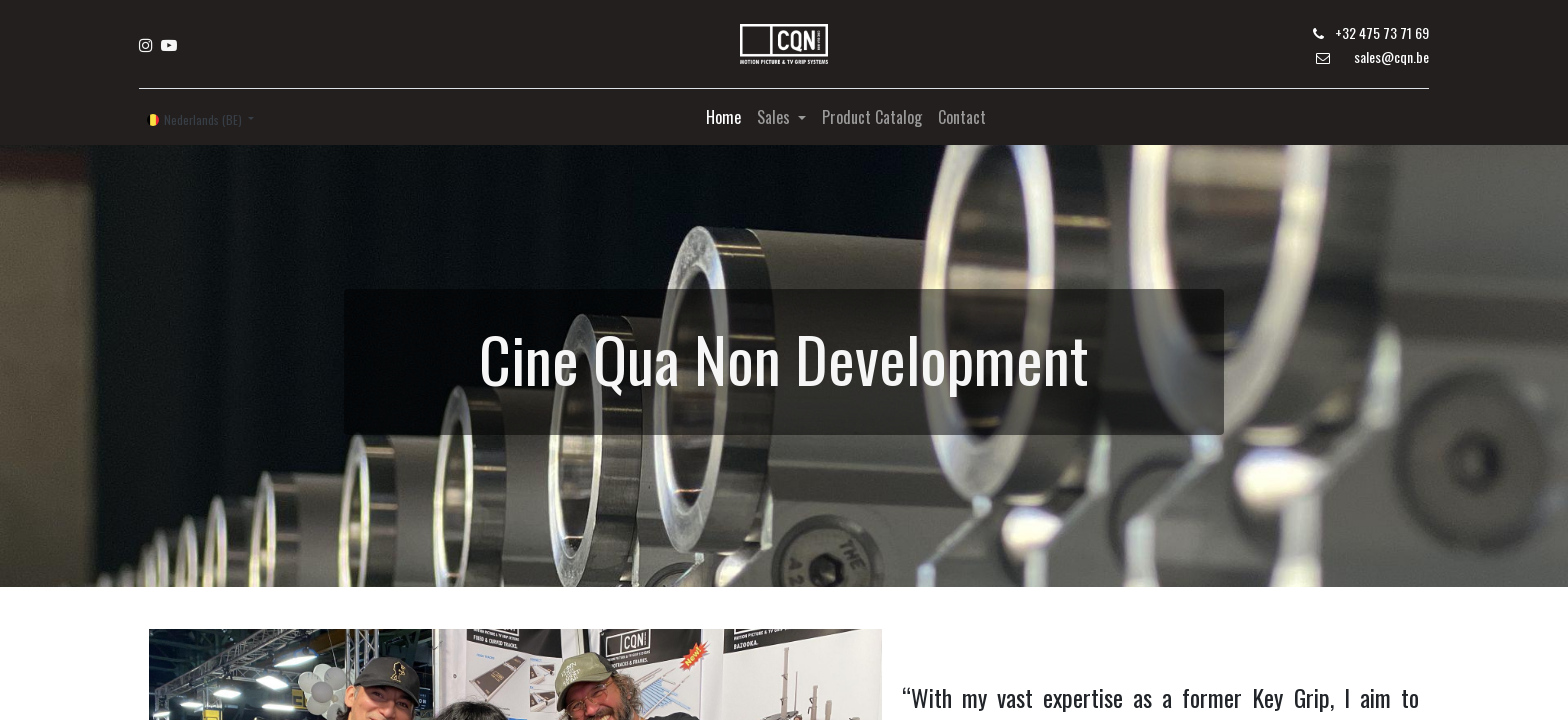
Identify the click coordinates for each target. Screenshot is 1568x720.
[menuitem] (723, 117)
